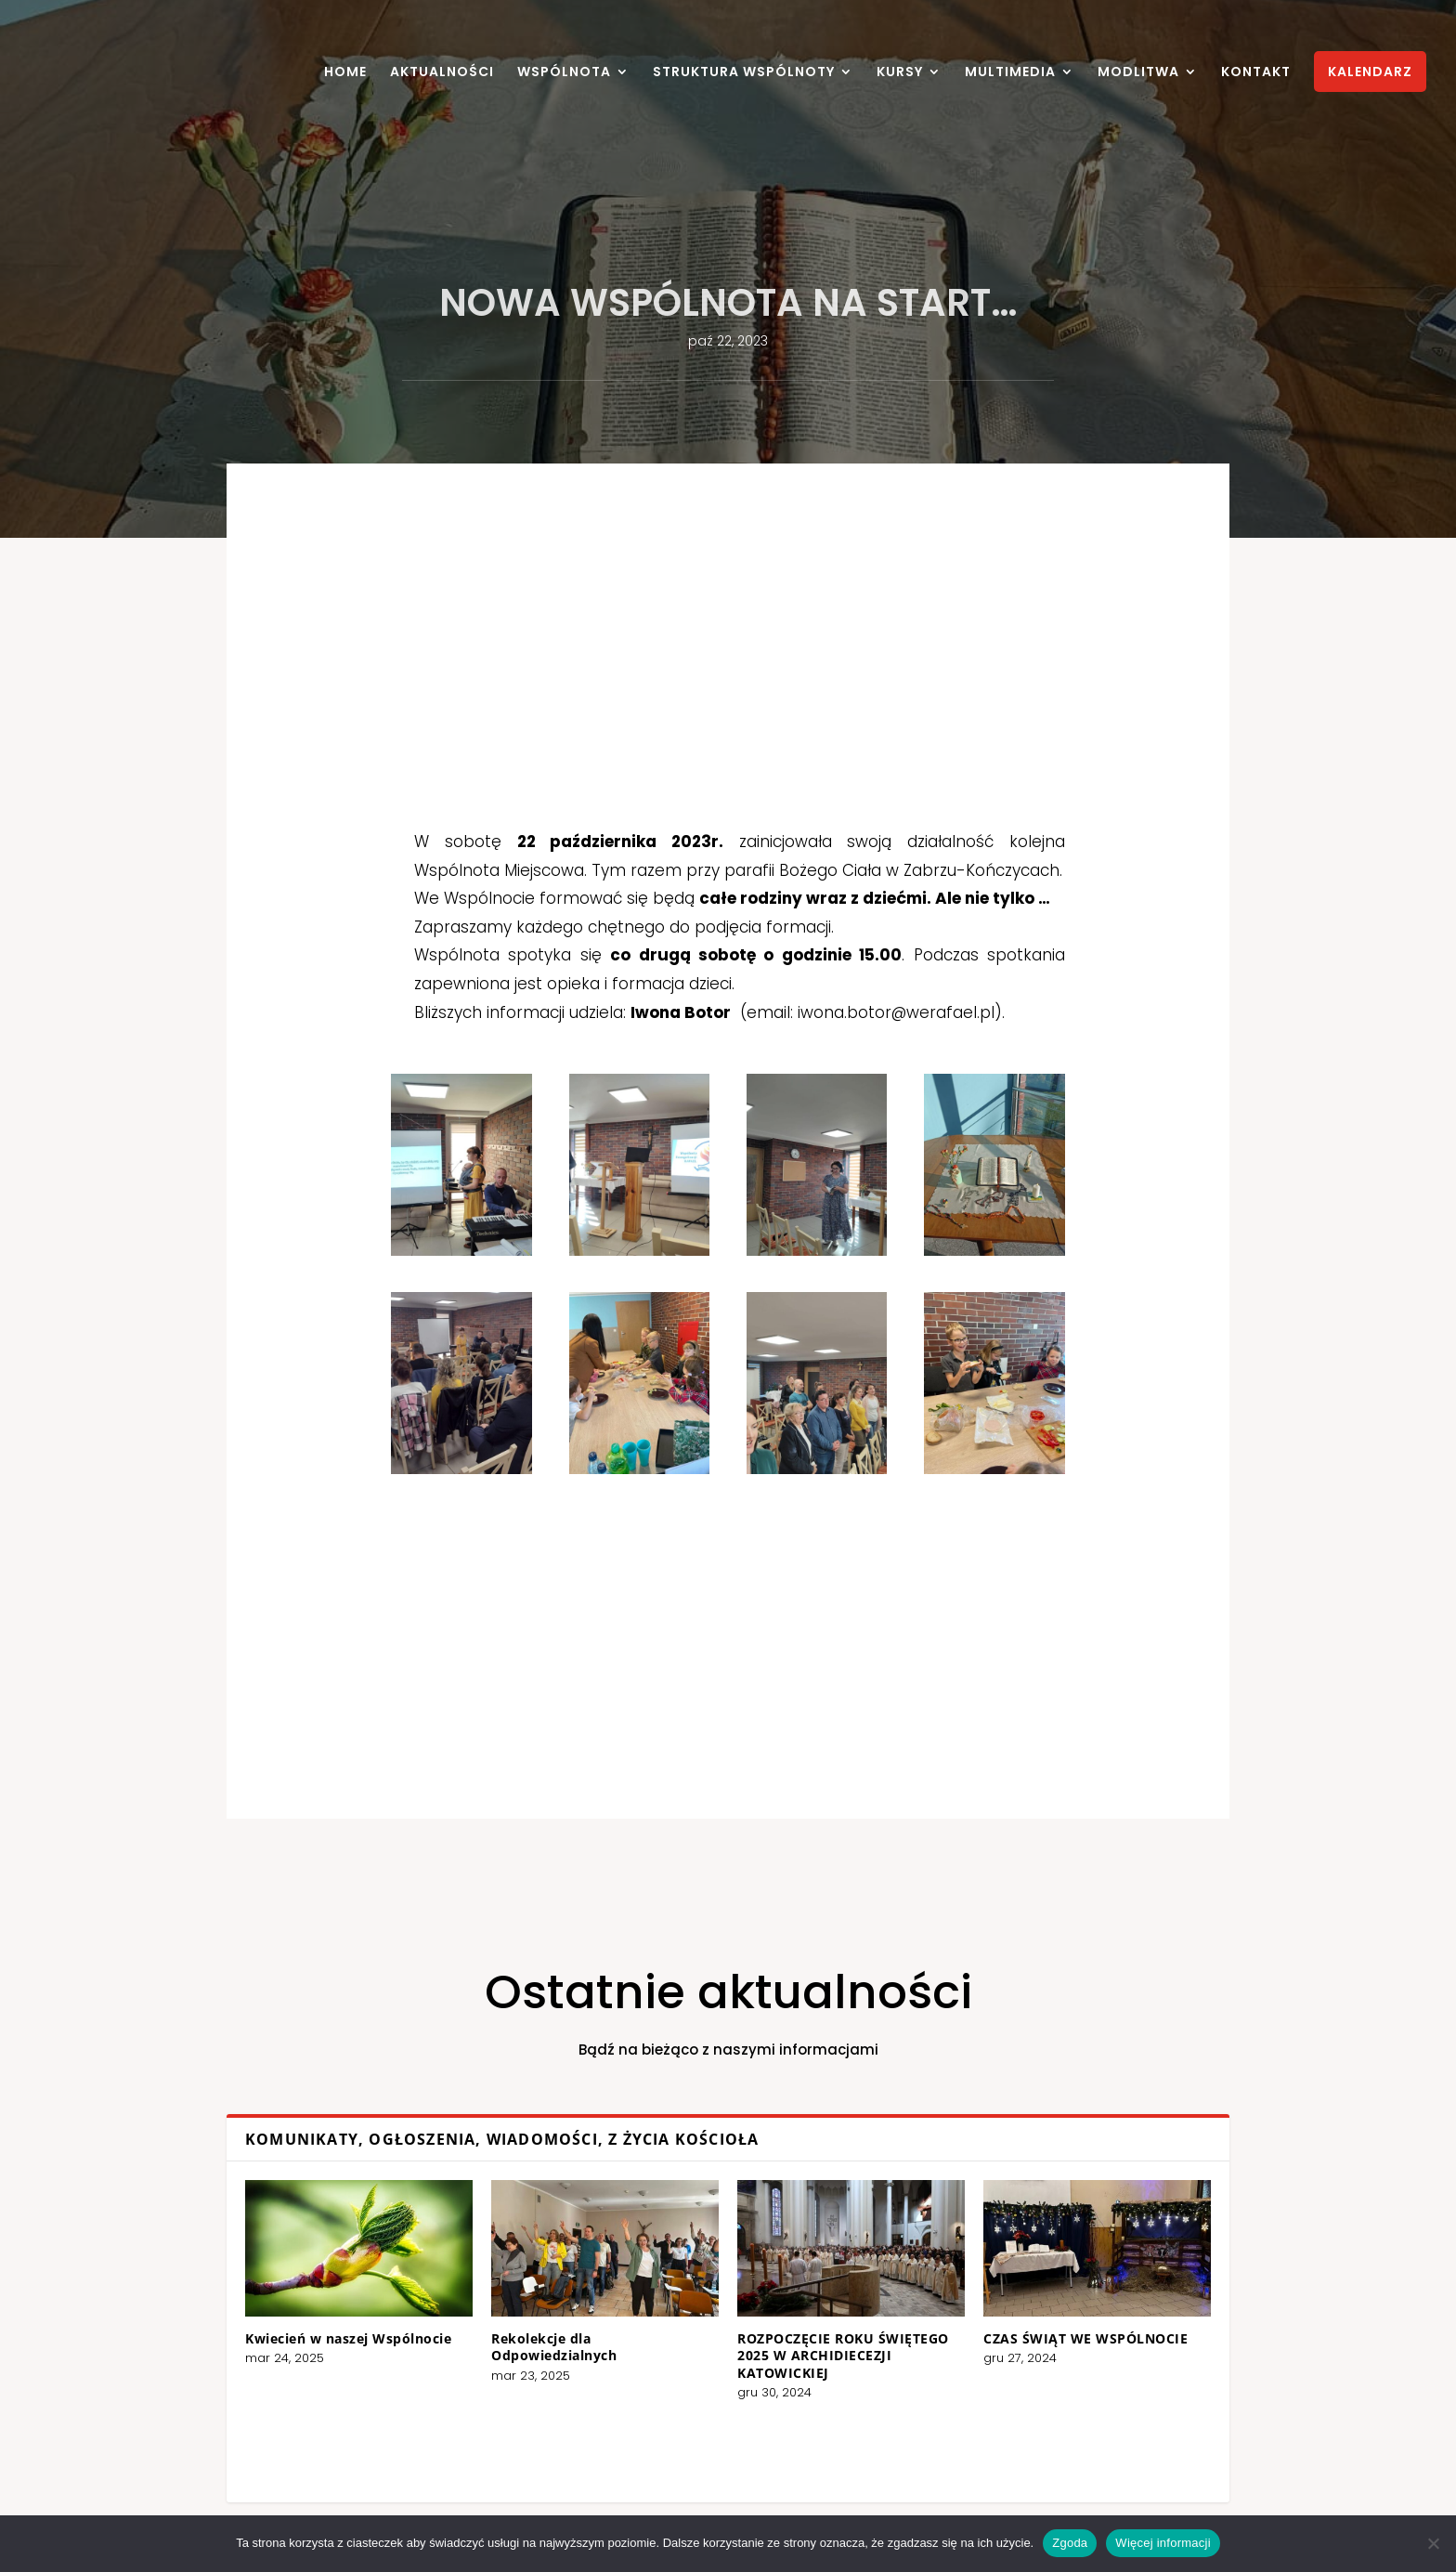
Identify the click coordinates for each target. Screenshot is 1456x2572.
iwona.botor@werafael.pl (804, 1089)
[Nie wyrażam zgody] (1433, 2543)
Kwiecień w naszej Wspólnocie (531, 2324)
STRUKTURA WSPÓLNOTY (744, 73)
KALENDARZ (1370, 71)
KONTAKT (1256, 73)
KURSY (900, 73)
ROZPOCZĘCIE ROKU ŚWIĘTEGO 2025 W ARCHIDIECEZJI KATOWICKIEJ (787, 2332)
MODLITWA (1138, 73)
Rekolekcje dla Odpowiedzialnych (637, 2328)
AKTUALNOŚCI (442, 73)
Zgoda (1069, 2543)
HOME (345, 73)
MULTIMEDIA (1010, 73)
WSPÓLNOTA (564, 73)
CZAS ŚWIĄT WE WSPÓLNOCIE (913, 2324)
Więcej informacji (1163, 2543)
